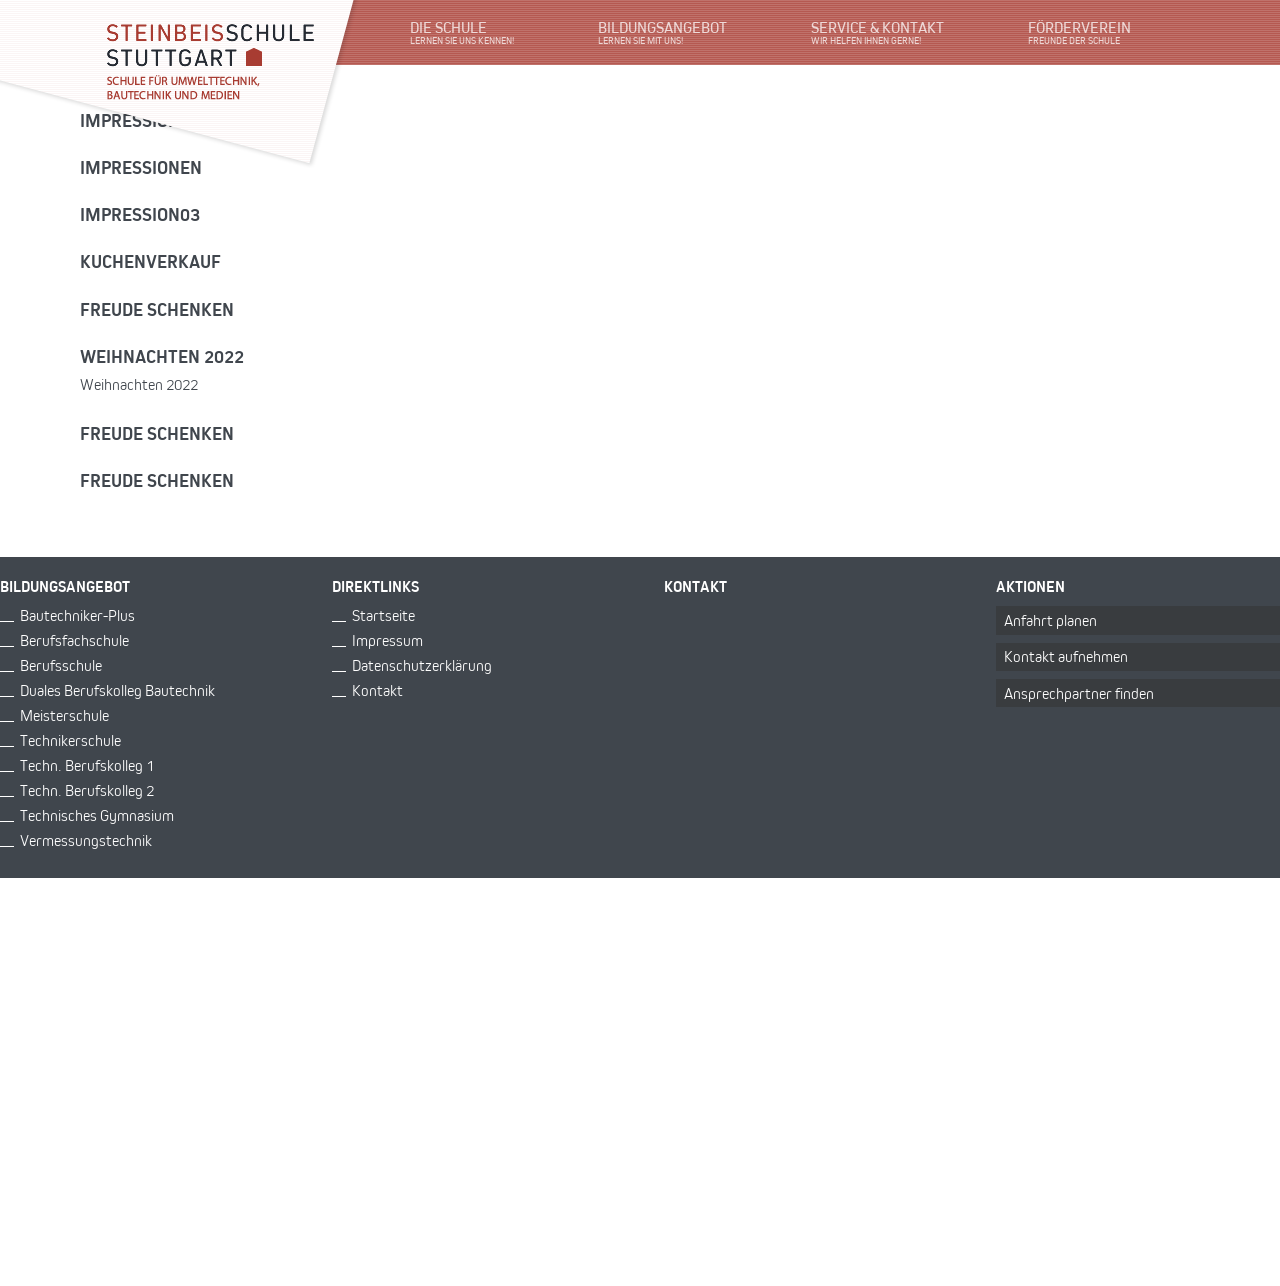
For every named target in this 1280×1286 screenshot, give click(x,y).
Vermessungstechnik (86, 840)
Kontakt (377, 690)
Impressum (387, 640)
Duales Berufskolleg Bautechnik (117, 690)
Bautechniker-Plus (77, 615)
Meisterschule (64, 715)
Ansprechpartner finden (1079, 693)
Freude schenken (157, 308)
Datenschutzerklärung (422, 665)
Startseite (383, 615)
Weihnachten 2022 (162, 355)
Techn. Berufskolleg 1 (87, 765)
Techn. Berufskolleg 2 (87, 790)
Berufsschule (61, 665)
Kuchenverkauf (150, 260)
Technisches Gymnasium (97, 815)
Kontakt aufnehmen (1066, 656)
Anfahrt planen (1050, 620)
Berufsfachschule (74, 640)
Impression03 (140, 213)
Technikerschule (70, 740)
